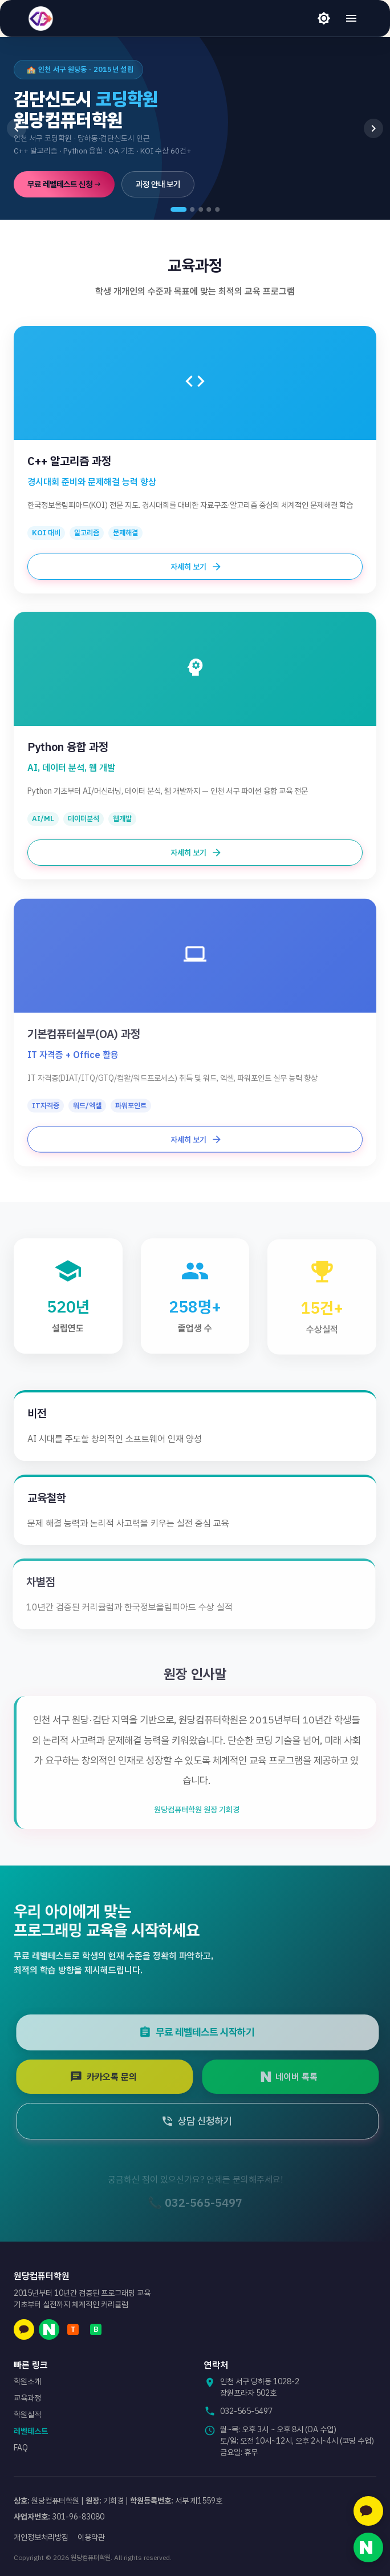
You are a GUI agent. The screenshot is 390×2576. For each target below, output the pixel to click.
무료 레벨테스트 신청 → (64, 184)
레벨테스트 (31, 2431)
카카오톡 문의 (111, 2077)
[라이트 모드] (323, 18)
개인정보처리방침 (41, 2537)
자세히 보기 (195, 567)
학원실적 (27, 2414)
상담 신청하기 (204, 2121)
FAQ (21, 2447)
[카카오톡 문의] (368, 2511)
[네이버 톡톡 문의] (368, 2547)
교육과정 (27, 2398)
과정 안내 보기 (158, 184)
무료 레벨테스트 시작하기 (204, 2032)
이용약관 (91, 2537)
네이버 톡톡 (297, 2077)
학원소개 (27, 2381)
